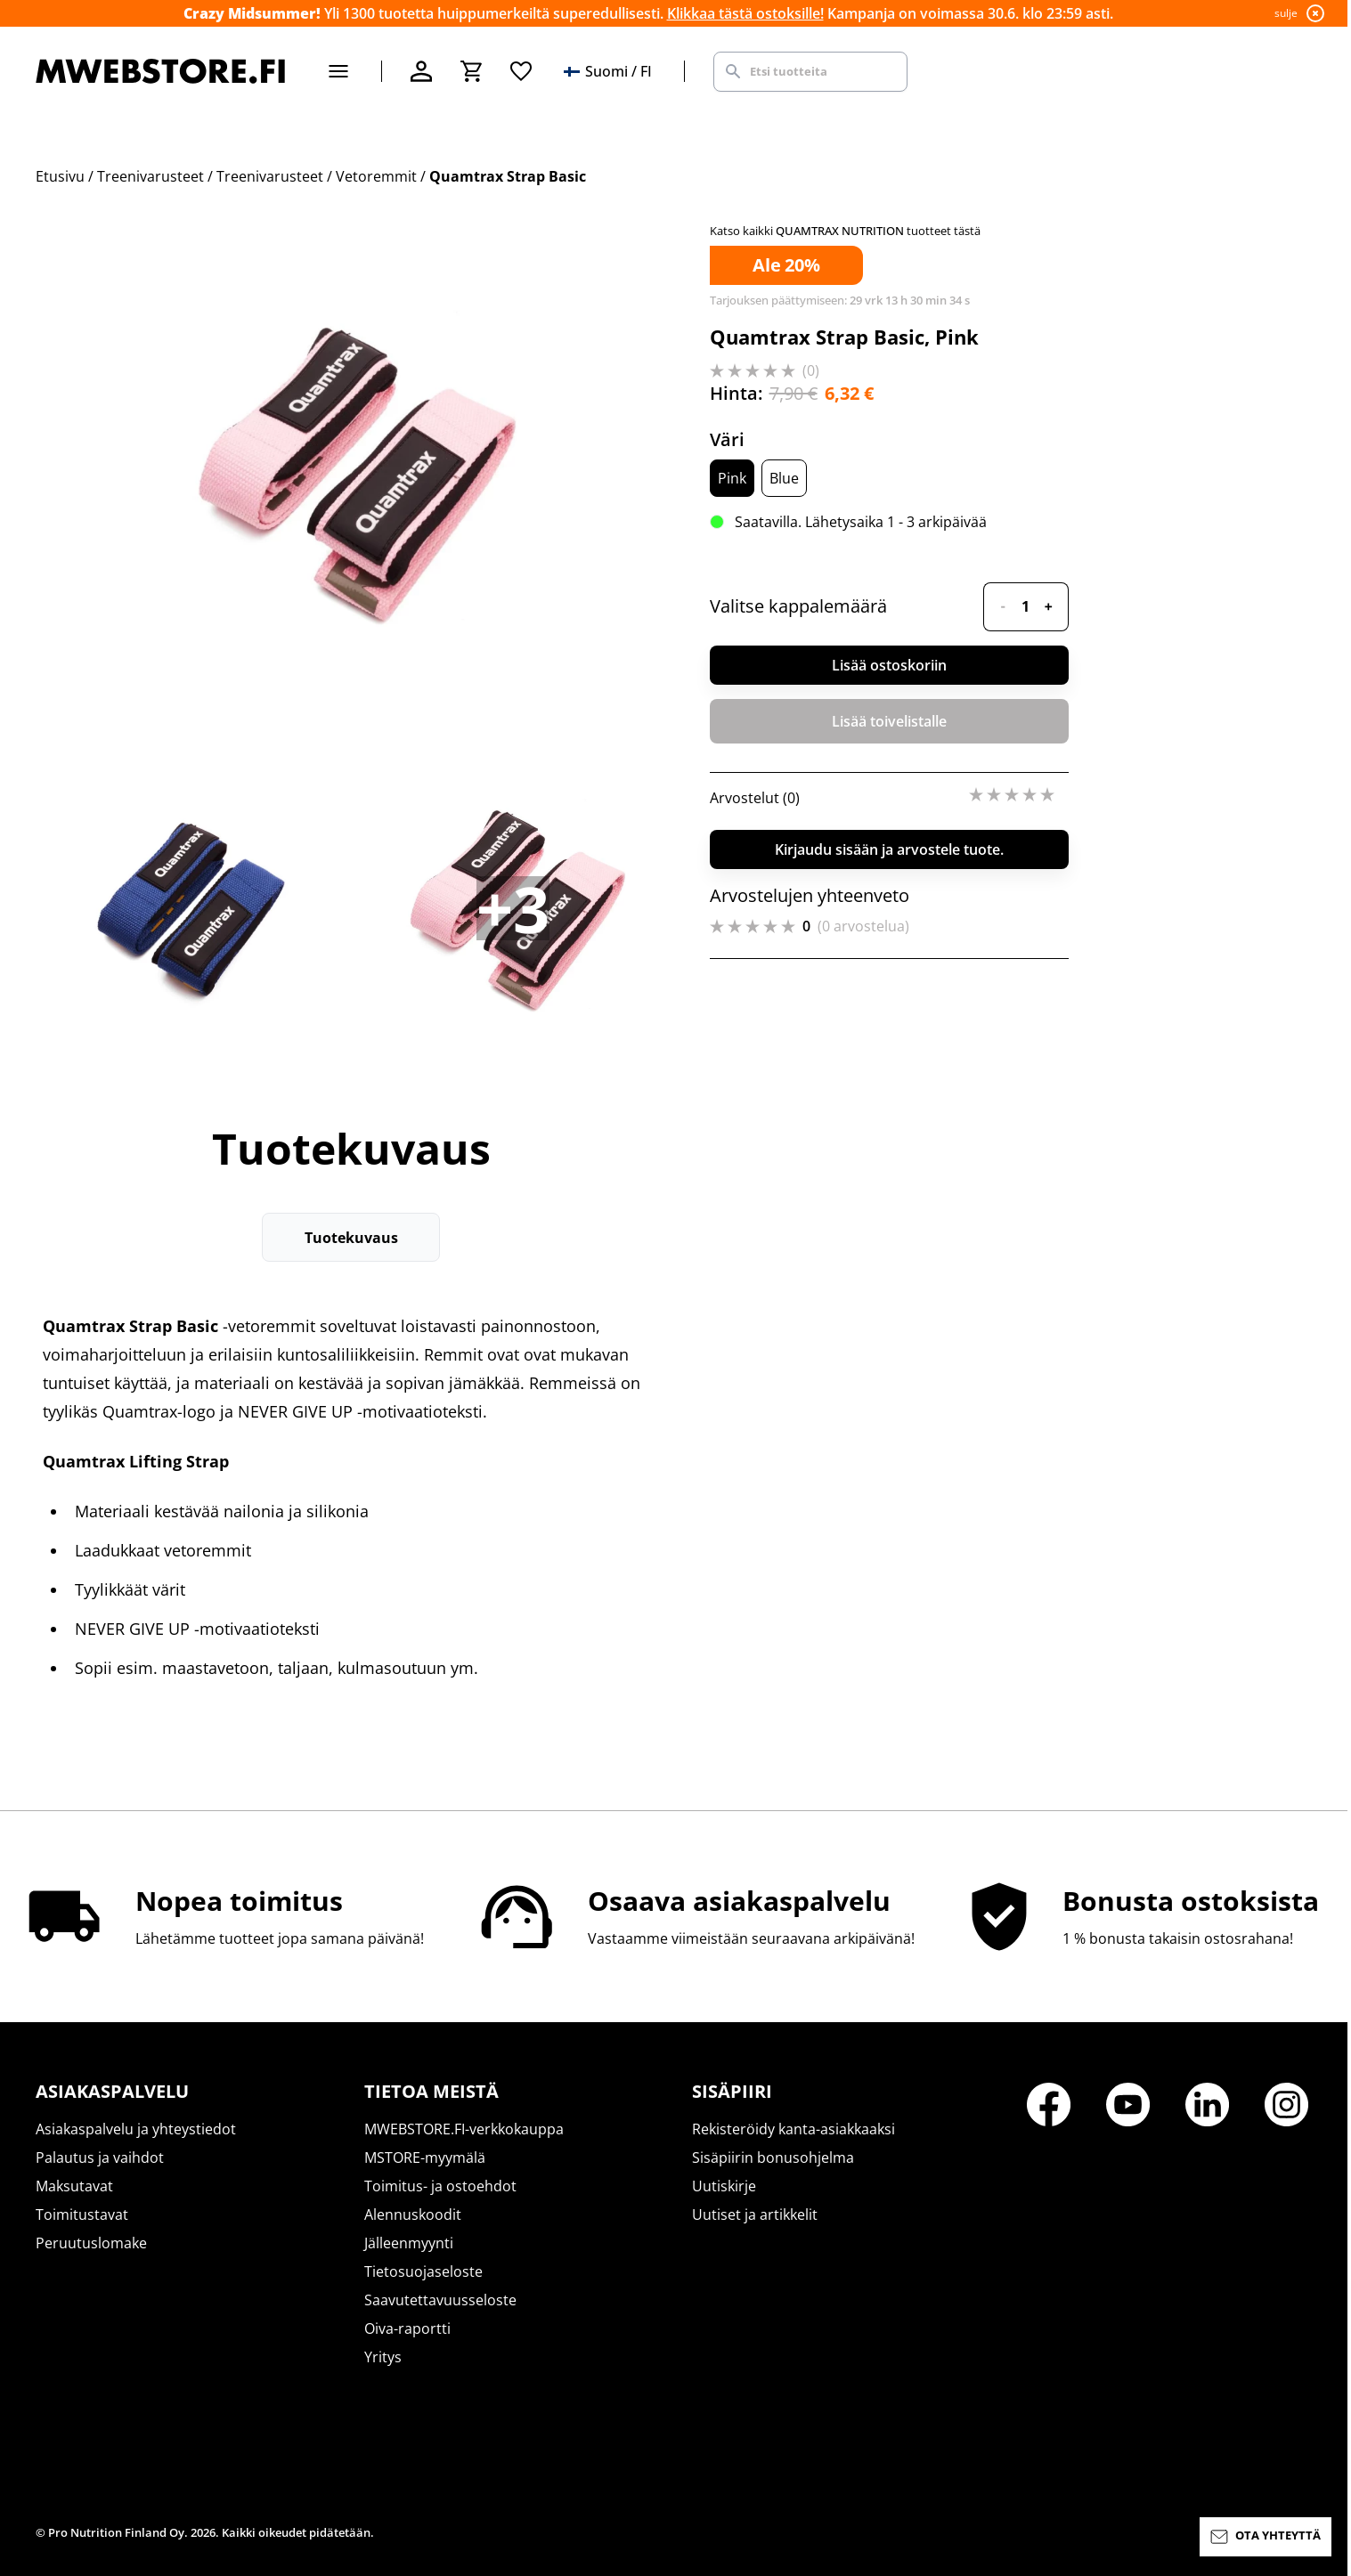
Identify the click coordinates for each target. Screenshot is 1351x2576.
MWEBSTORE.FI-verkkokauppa (464, 2129)
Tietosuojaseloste (423, 2271)
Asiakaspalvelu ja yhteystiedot (136, 2129)
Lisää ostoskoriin (889, 665)
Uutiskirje (724, 2186)
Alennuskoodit (412, 2214)
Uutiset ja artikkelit (755, 2214)
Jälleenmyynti (408, 2243)
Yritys (383, 2357)
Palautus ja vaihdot (100, 2157)
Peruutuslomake (91, 2243)
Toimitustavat (82, 2214)
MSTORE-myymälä (424, 2157)
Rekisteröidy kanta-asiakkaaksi (793, 2129)
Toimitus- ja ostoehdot (440, 2186)
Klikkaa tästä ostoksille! (745, 13)
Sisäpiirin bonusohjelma (773, 2157)
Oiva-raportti (407, 2328)
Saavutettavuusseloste (440, 2300)
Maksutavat (74, 2186)
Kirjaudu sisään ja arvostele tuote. (889, 849)
